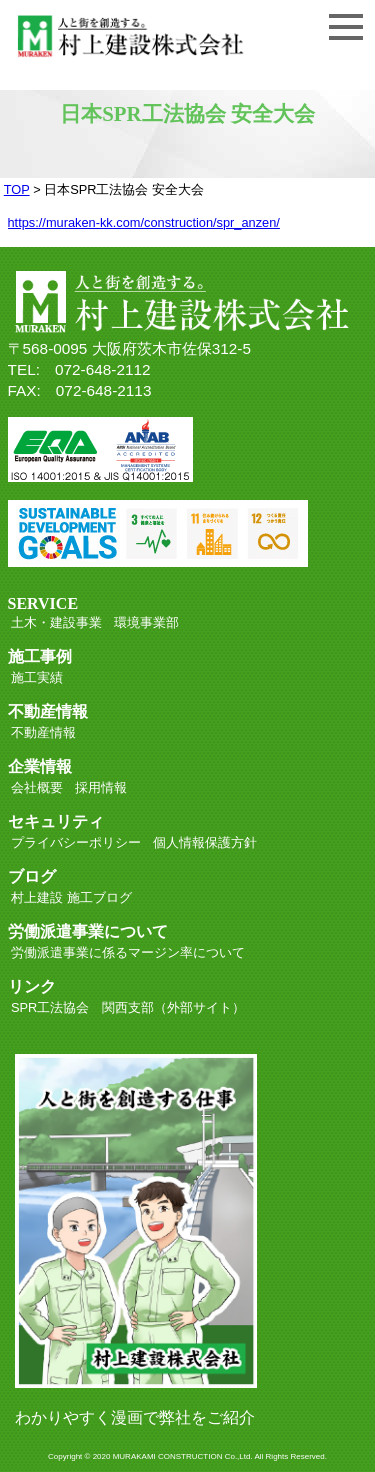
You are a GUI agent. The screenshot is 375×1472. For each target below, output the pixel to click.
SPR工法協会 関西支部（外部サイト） (128, 1007)
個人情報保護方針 (205, 842)
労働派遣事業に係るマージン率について (128, 952)
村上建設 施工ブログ (71, 897)
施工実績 (37, 677)
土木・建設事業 (56, 622)
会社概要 (37, 787)
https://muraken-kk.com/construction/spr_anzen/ (144, 222)
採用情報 (101, 787)
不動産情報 (43, 732)
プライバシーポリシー (76, 842)
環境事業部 (146, 622)
